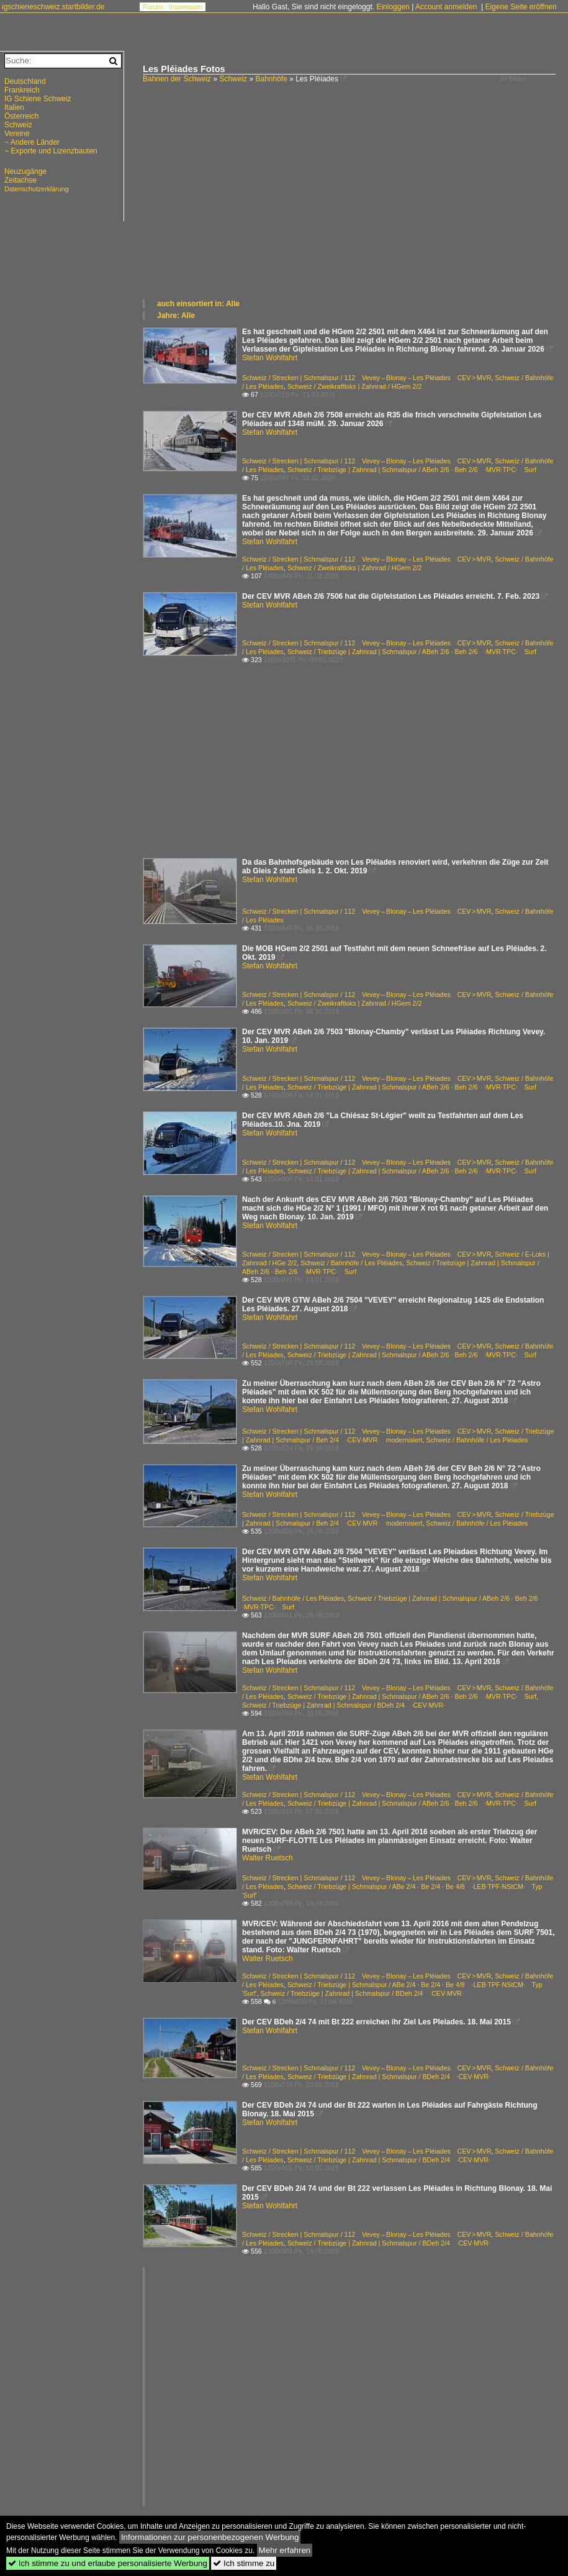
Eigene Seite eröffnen (520, 6)
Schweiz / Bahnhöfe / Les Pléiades (351, 1263)
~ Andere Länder (32, 142)
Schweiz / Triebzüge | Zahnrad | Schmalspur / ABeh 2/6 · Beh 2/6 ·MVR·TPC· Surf (411, 469)
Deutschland (25, 81)
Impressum (185, 7)
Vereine (17, 133)
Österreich (21, 116)
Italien (14, 107)
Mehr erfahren (285, 2550)
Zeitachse (20, 180)
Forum (153, 7)
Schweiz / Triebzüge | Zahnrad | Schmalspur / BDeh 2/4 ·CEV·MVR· (343, 1705)
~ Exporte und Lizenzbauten (50, 151)
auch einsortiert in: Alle (198, 303)
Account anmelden (446, 6)
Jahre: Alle (176, 315)
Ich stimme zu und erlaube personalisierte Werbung (107, 2563)
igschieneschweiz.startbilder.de (53, 6)
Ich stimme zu (243, 2563)
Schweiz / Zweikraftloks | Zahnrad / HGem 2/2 (354, 386)
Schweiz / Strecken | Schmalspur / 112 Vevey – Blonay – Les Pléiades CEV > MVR (366, 377)
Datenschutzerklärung (36, 189)
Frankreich (22, 90)
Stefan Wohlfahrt (269, 357)
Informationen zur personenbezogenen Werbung (210, 2537)
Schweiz (233, 79)
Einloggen (392, 6)
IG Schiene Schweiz (37, 98)
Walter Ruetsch (267, 1858)
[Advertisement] (349, 205)
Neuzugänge (25, 171)
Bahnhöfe (271, 79)
